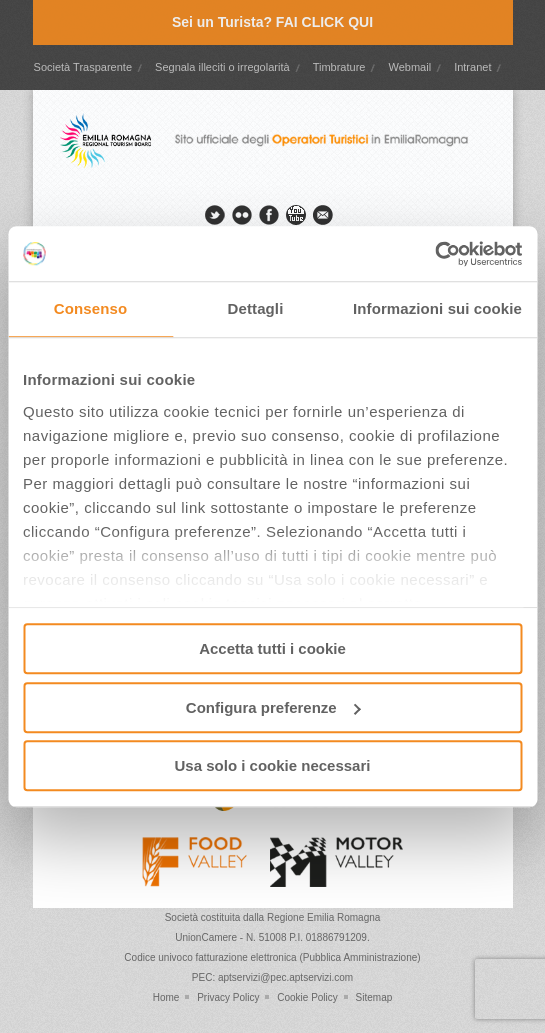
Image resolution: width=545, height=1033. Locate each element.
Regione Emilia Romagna (323, 917)
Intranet (472, 67)
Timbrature (339, 67)
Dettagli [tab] (256, 308)
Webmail (409, 67)
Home (166, 997)
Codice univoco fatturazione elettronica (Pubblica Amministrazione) (272, 957)
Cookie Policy (307, 997)
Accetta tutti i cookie (272, 648)
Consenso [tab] (90, 308)
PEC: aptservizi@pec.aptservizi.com (272, 977)
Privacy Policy (228, 997)
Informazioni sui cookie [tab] (437, 308)
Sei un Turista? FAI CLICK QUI (272, 22)
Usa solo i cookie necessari (273, 765)
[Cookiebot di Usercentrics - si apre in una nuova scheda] (434, 254)
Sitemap (374, 997)
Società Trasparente (83, 67)
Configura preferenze (273, 707)
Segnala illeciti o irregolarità (222, 67)
